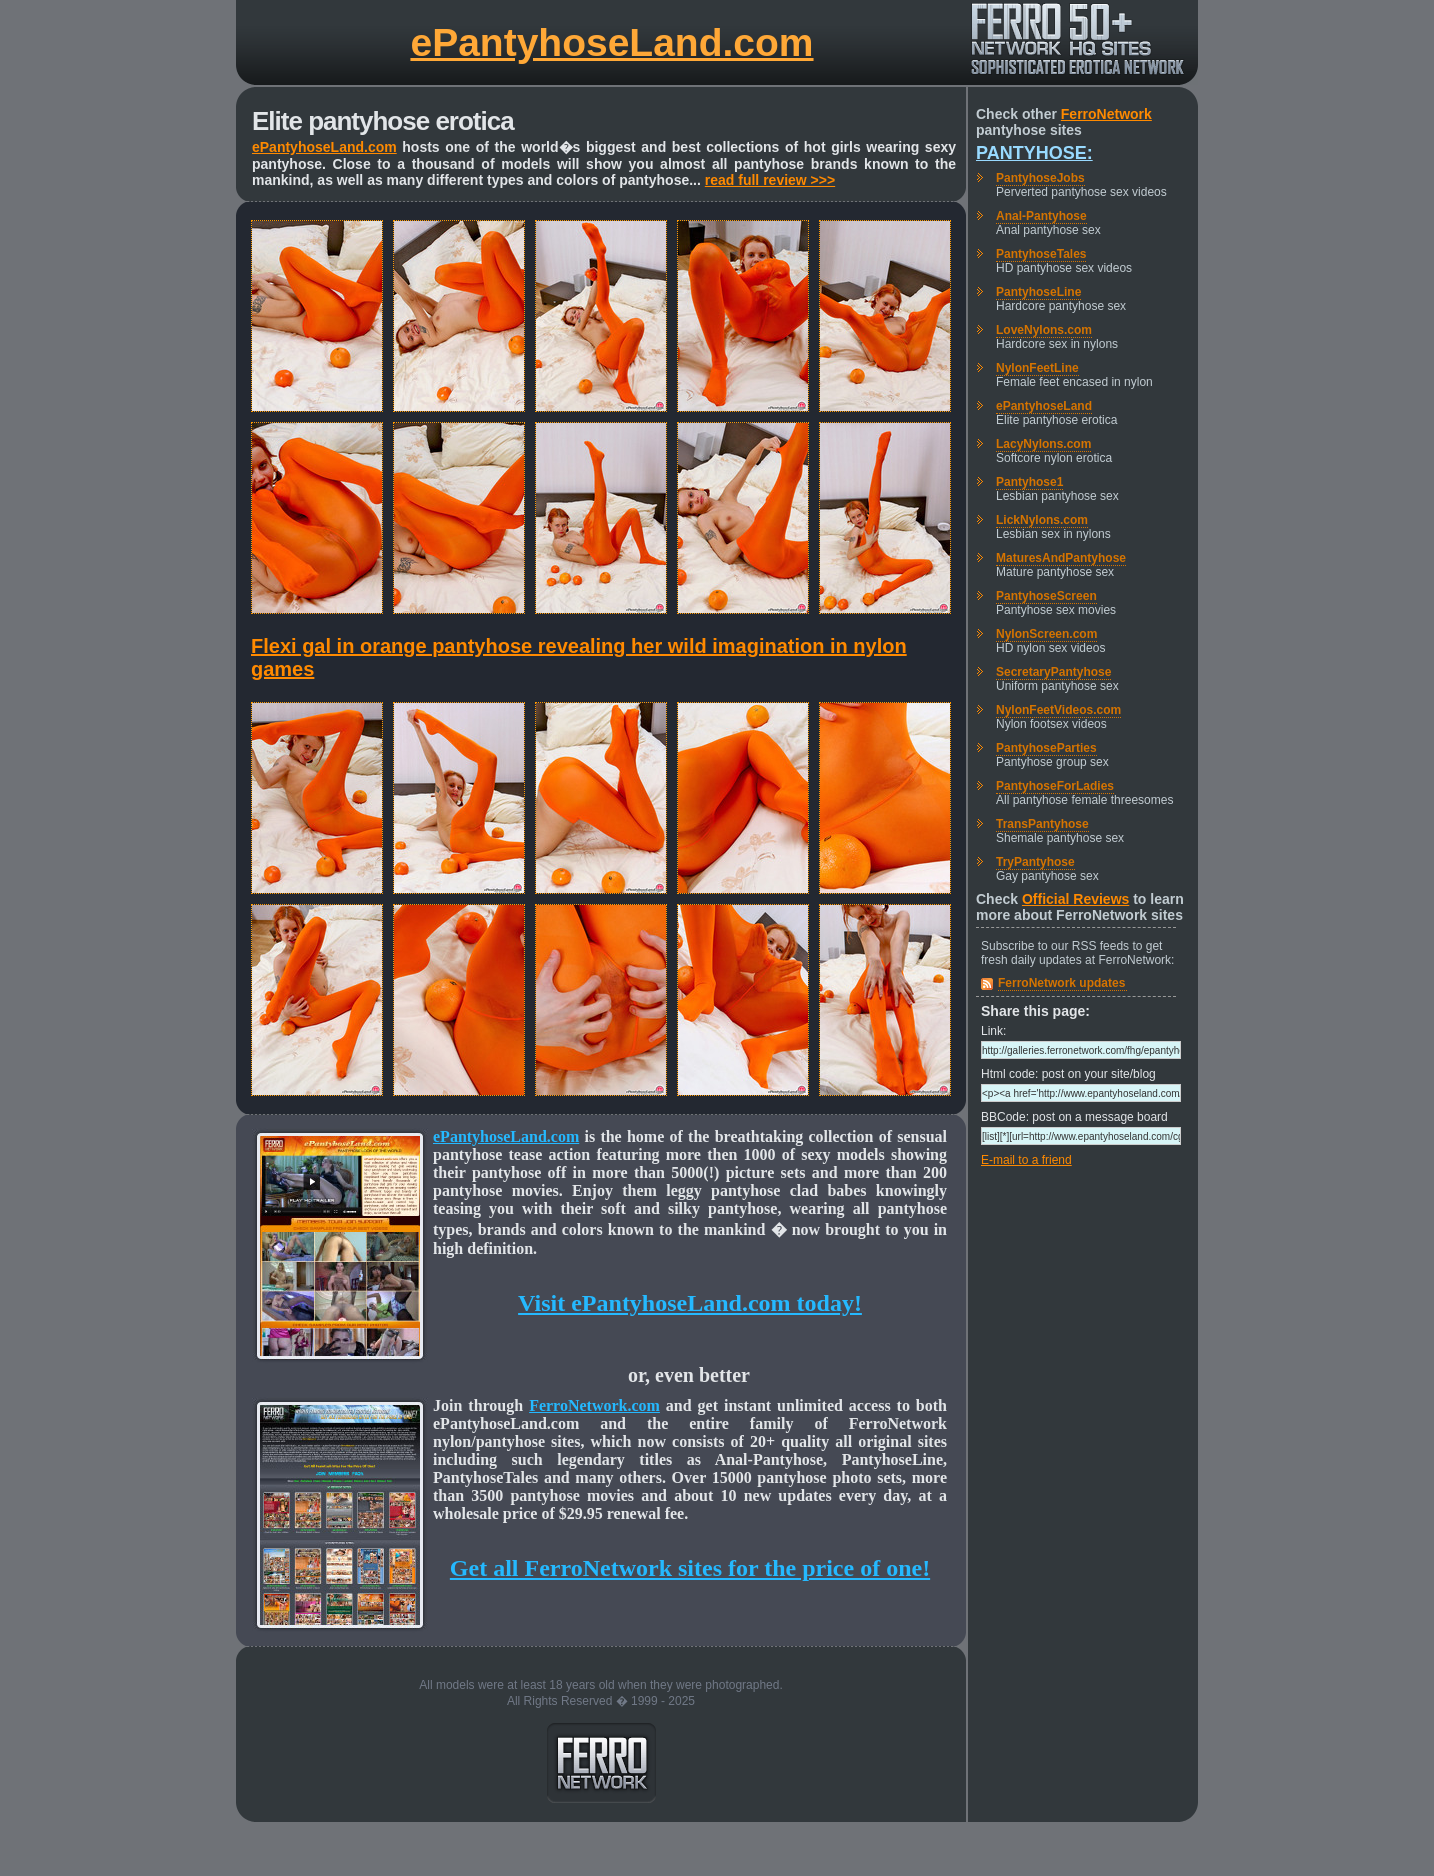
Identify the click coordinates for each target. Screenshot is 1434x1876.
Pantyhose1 (1029, 482)
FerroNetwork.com (594, 1405)
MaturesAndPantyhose (1061, 558)
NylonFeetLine (1037, 368)
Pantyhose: (1034, 153)
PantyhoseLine (1038, 292)
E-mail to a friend (1026, 1160)
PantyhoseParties (1046, 748)
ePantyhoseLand (1044, 406)
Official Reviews (1075, 899)
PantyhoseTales (1041, 254)
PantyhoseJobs (1040, 178)
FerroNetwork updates (1061, 983)
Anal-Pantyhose (1041, 216)
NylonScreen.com (1046, 634)
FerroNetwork (1106, 114)
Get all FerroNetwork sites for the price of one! (690, 1568)
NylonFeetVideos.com (1058, 710)
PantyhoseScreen (1046, 596)
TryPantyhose (1035, 862)
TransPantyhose (1042, 824)
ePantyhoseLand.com (611, 42)
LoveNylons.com (1044, 330)
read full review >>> (770, 180)
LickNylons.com (1042, 520)
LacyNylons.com (1043, 444)
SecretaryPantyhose (1053, 672)
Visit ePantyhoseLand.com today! (690, 1303)
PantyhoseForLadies (1055, 786)
